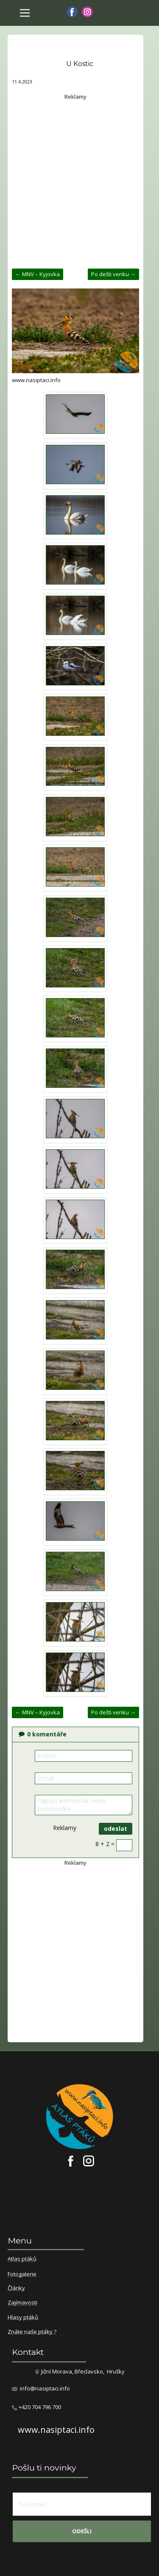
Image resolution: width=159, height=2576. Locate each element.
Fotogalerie (22, 2274)
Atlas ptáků (22, 2259)
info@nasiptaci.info (45, 2388)
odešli (82, 2531)
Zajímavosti (22, 2302)
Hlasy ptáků (23, 2317)
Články (16, 2288)
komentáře (43, 1734)
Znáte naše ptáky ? (32, 2332)
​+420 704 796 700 (36, 2407)
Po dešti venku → (113, 274)
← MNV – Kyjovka (37, 274)
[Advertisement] (79, 180)
